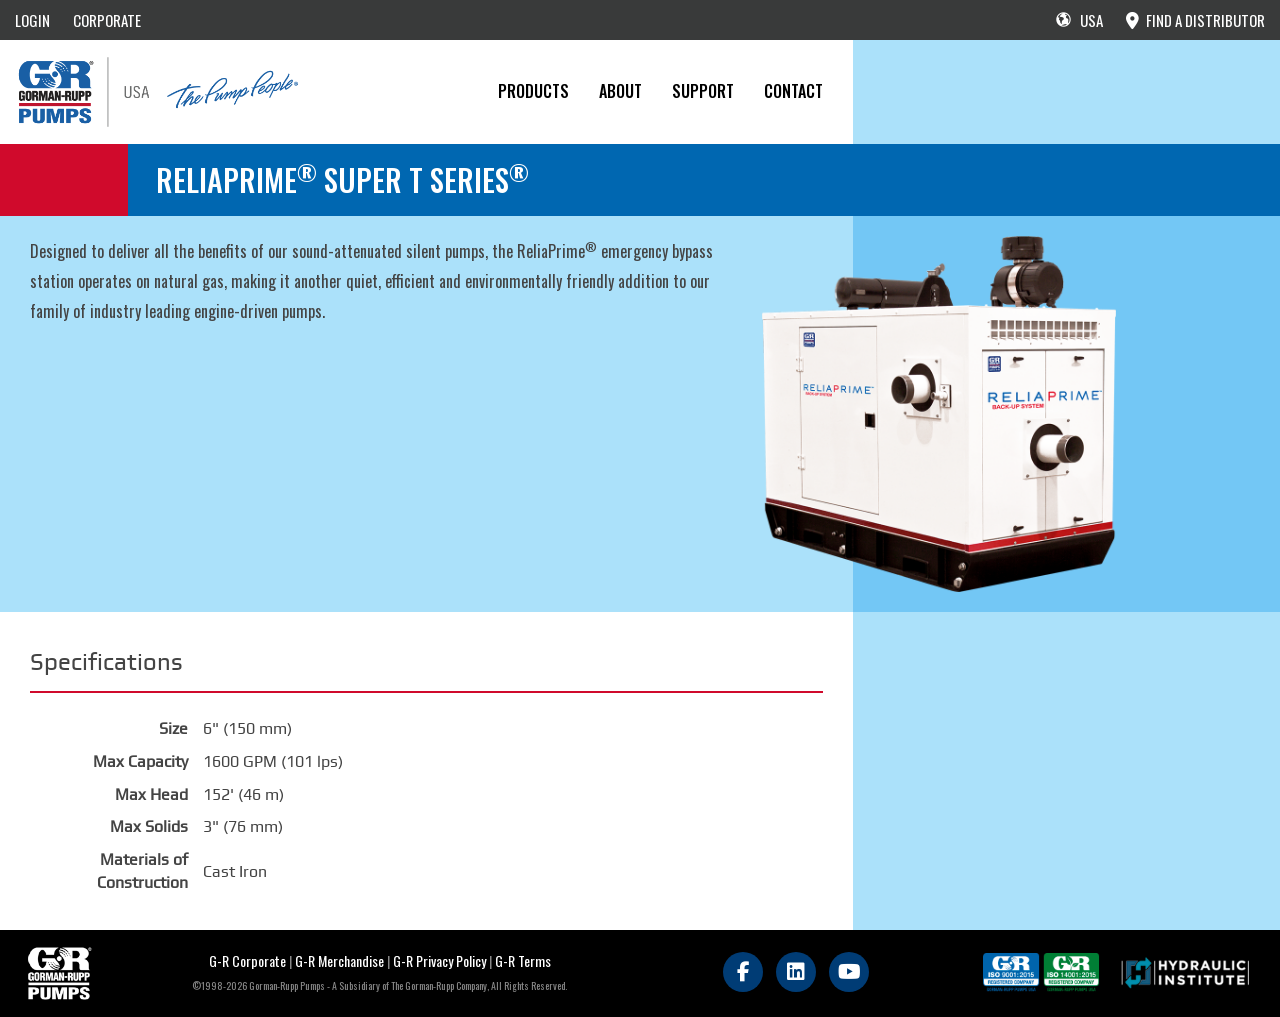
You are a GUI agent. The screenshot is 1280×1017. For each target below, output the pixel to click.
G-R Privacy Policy (439, 960)
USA (1079, 20)
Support (703, 91)
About (620, 91)
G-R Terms (523, 960)
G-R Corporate (247, 960)
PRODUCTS (533, 91)
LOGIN (32, 20)
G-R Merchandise (339, 960)
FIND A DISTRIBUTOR (1195, 20)
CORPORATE (107, 20)
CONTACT (793, 91)
